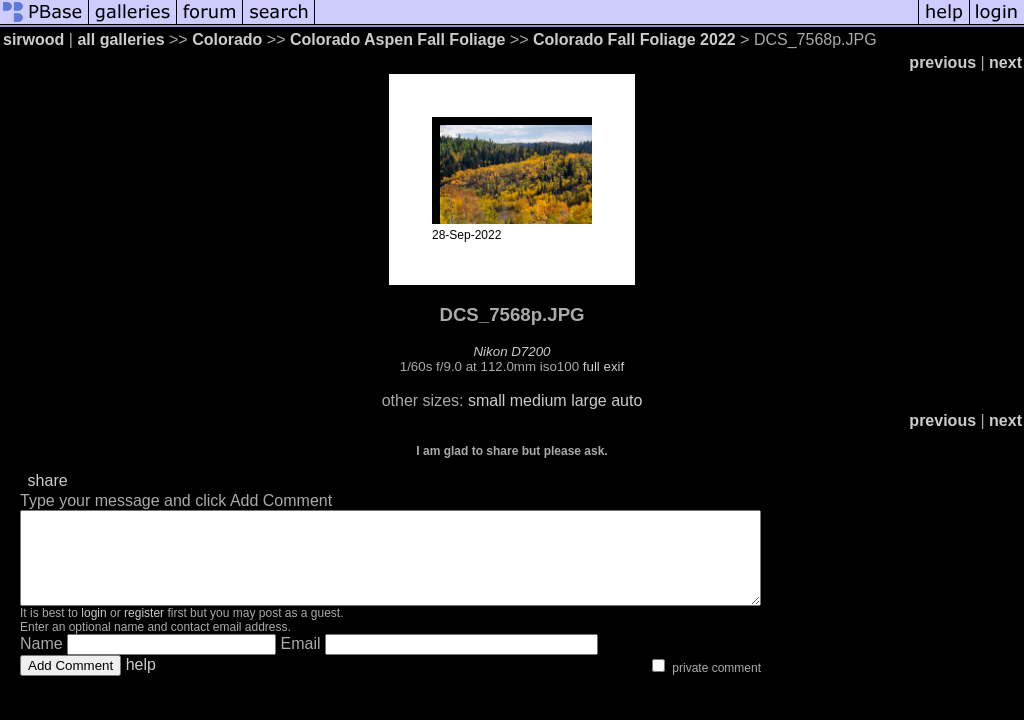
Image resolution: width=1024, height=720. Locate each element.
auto (626, 400)
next (1005, 62)
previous (942, 62)
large (589, 400)
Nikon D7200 (511, 351)
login (93, 631)
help (141, 682)
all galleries (120, 39)
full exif (603, 366)
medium (538, 400)
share (48, 480)
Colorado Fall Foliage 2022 (634, 39)
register (144, 631)
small (486, 400)
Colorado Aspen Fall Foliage (397, 39)
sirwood (33, 39)
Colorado (227, 39)
